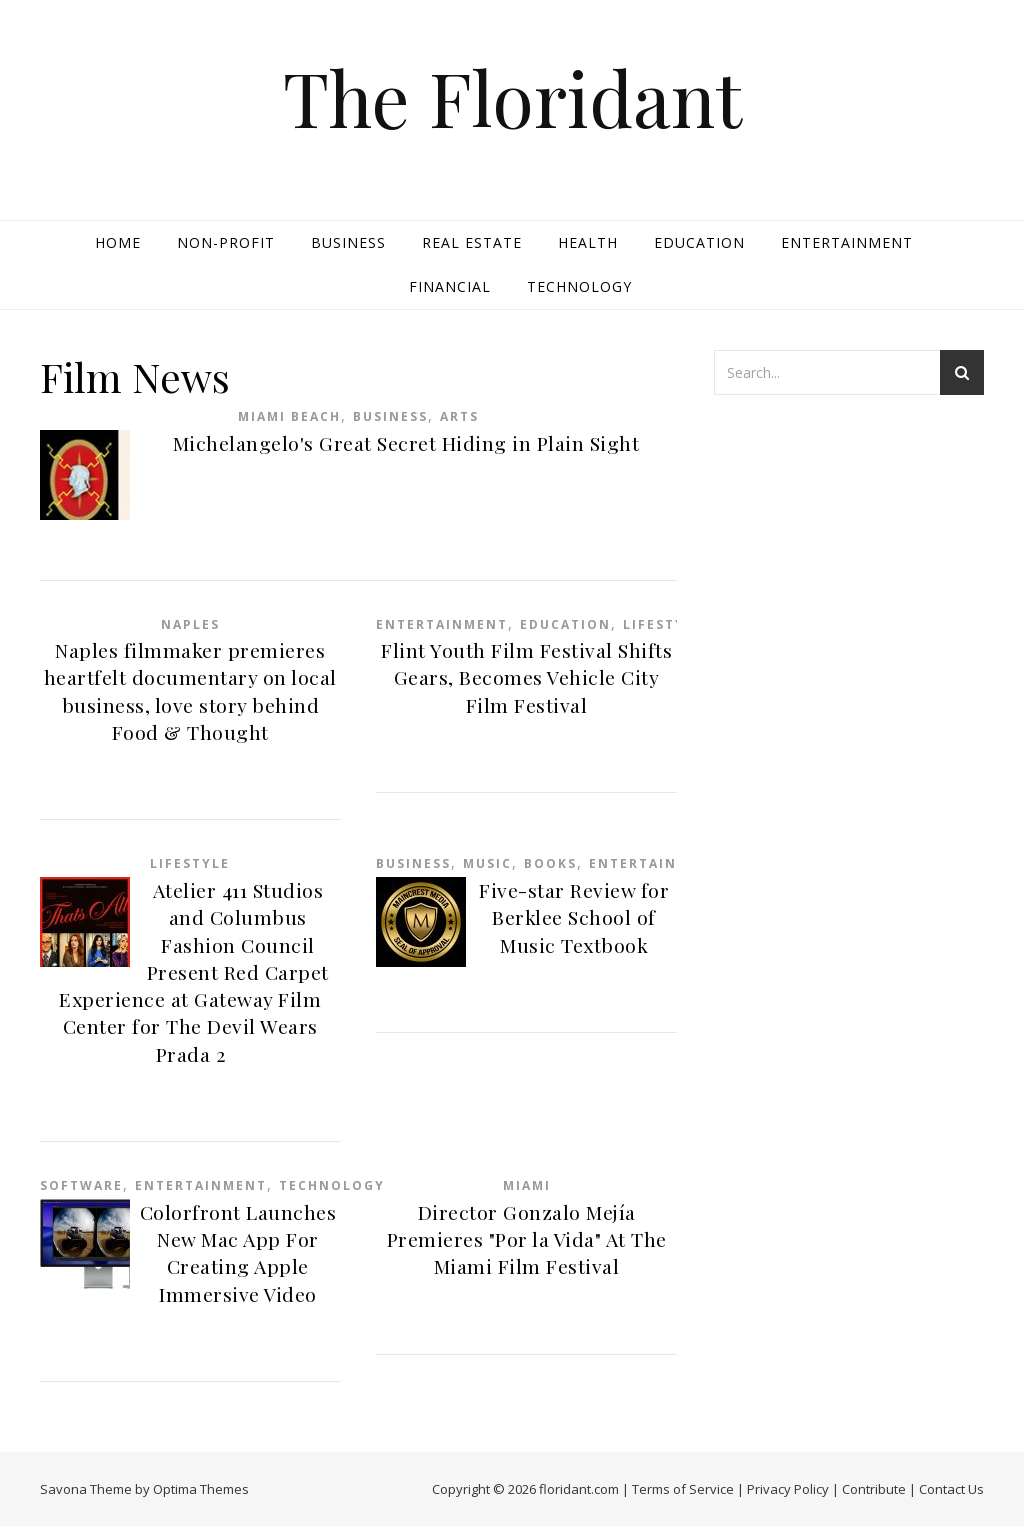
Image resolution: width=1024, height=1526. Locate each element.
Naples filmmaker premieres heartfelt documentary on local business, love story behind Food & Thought (190, 691)
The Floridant (512, 97)
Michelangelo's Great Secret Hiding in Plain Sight (406, 443)
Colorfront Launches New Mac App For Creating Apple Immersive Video (238, 1253)
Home (118, 242)
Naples (190, 624)
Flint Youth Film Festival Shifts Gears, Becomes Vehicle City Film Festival (526, 677)
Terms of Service (683, 1489)
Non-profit (226, 242)
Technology (579, 286)
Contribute (874, 1489)
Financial (450, 286)
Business (348, 242)
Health (588, 242)
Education (699, 242)
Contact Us (951, 1489)
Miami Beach (289, 416)
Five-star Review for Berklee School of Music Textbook (574, 917)
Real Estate (472, 242)
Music (487, 863)
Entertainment (847, 242)
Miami (527, 1185)
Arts (459, 416)
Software (81, 1185)
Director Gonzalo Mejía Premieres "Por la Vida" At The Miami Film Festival (527, 1239)
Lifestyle (663, 624)
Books (550, 863)
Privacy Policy (788, 1489)
